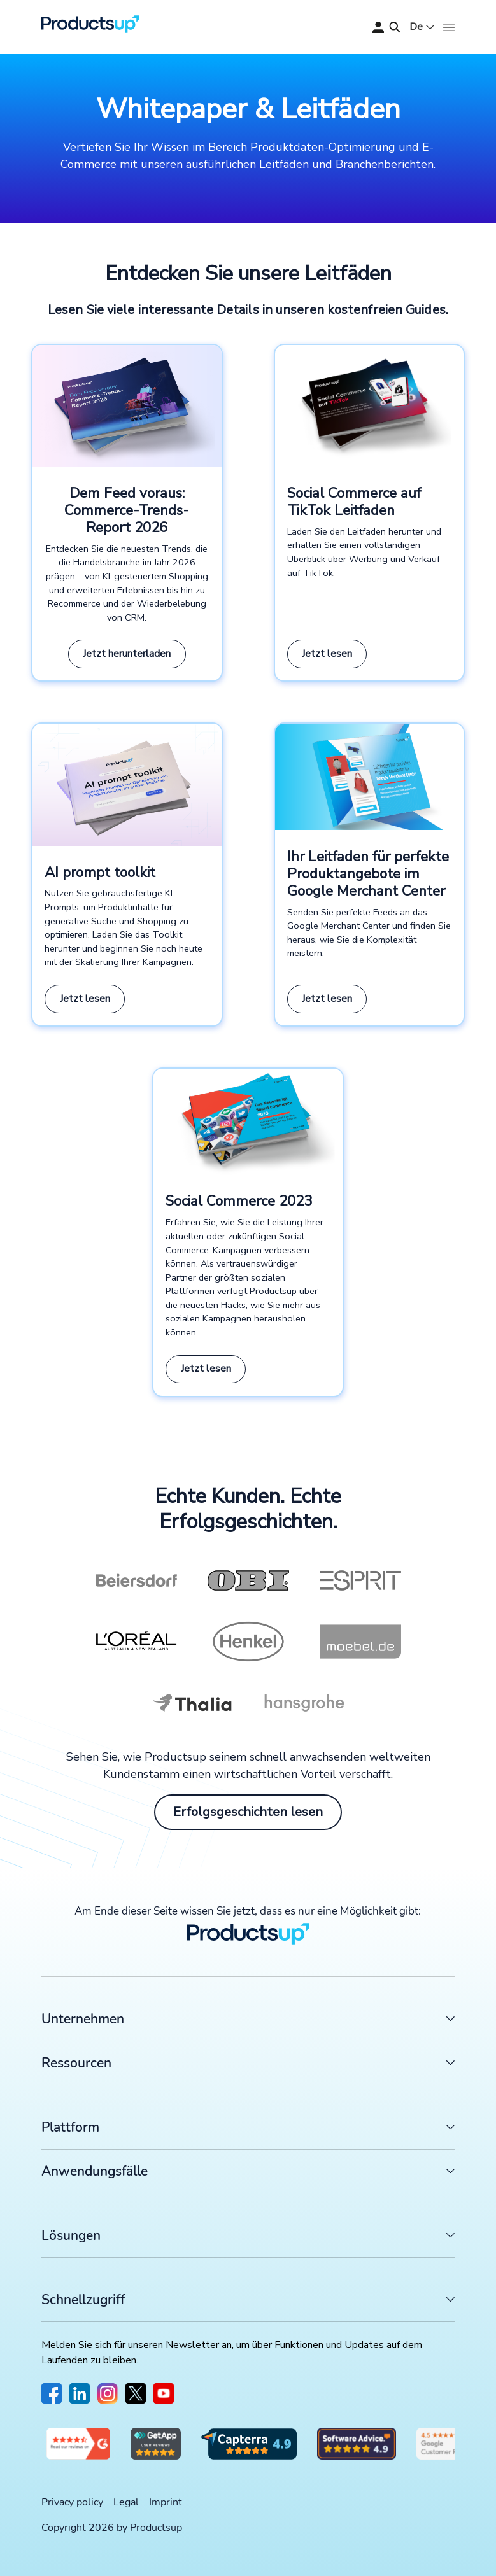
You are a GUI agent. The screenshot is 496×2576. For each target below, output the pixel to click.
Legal (126, 2502)
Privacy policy (72, 2502)
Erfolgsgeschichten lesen (248, 1811)
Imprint (165, 2502)
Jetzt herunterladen (127, 654)
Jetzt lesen (327, 654)
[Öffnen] (449, 27)
